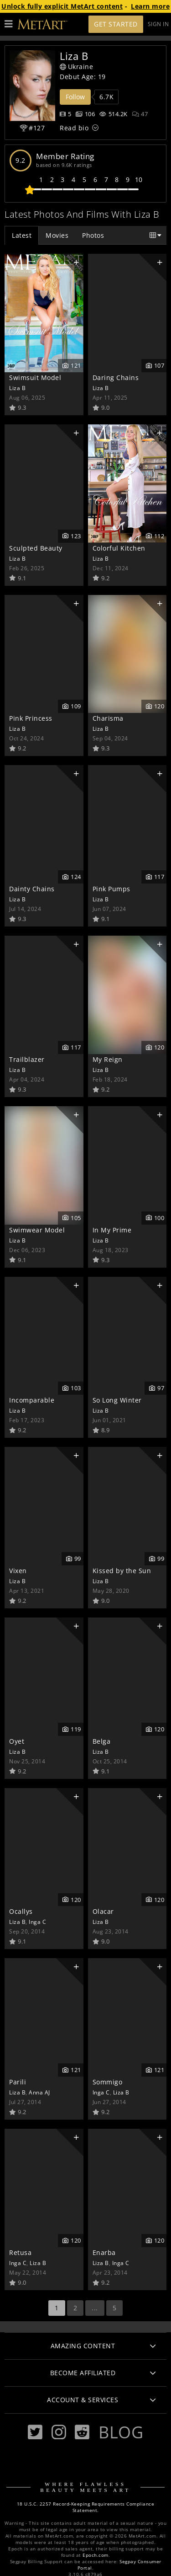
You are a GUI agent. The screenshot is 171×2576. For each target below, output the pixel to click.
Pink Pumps (111, 888)
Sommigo (108, 2082)
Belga (102, 1741)
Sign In (158, 24)
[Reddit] (82, 2432)
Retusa (20, 2252)
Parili (17, 2082)
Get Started (116, 24)
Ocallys (21, 1911)
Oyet (16, 1741)
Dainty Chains (32, 888)
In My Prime (112, 1230)
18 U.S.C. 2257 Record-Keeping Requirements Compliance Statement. (86, 2507)
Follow (75, 96)
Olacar (103, 1911)
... (95, 2307)
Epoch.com (96, 2555)
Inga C (37, 1921)
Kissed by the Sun (122, 1570)
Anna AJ (39, 2092)
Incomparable (31, 1400)
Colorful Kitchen (119, 548)
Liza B (17, 387)
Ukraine (76, 66)
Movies (57, 235)
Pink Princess (30, 718)
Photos (93, 235)
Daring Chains (116, 377)
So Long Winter (117, 1400)
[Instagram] (59, 2432)
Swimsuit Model (35, 377)
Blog (120, 2432)
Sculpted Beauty (35, 548)
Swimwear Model (37, 1230)
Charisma (108, 718)
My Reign (108, 1059)
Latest (21, 235)
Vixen (18, 1570)
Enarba (104, 2252)
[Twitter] (35, 2432)
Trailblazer (27, 1059)
